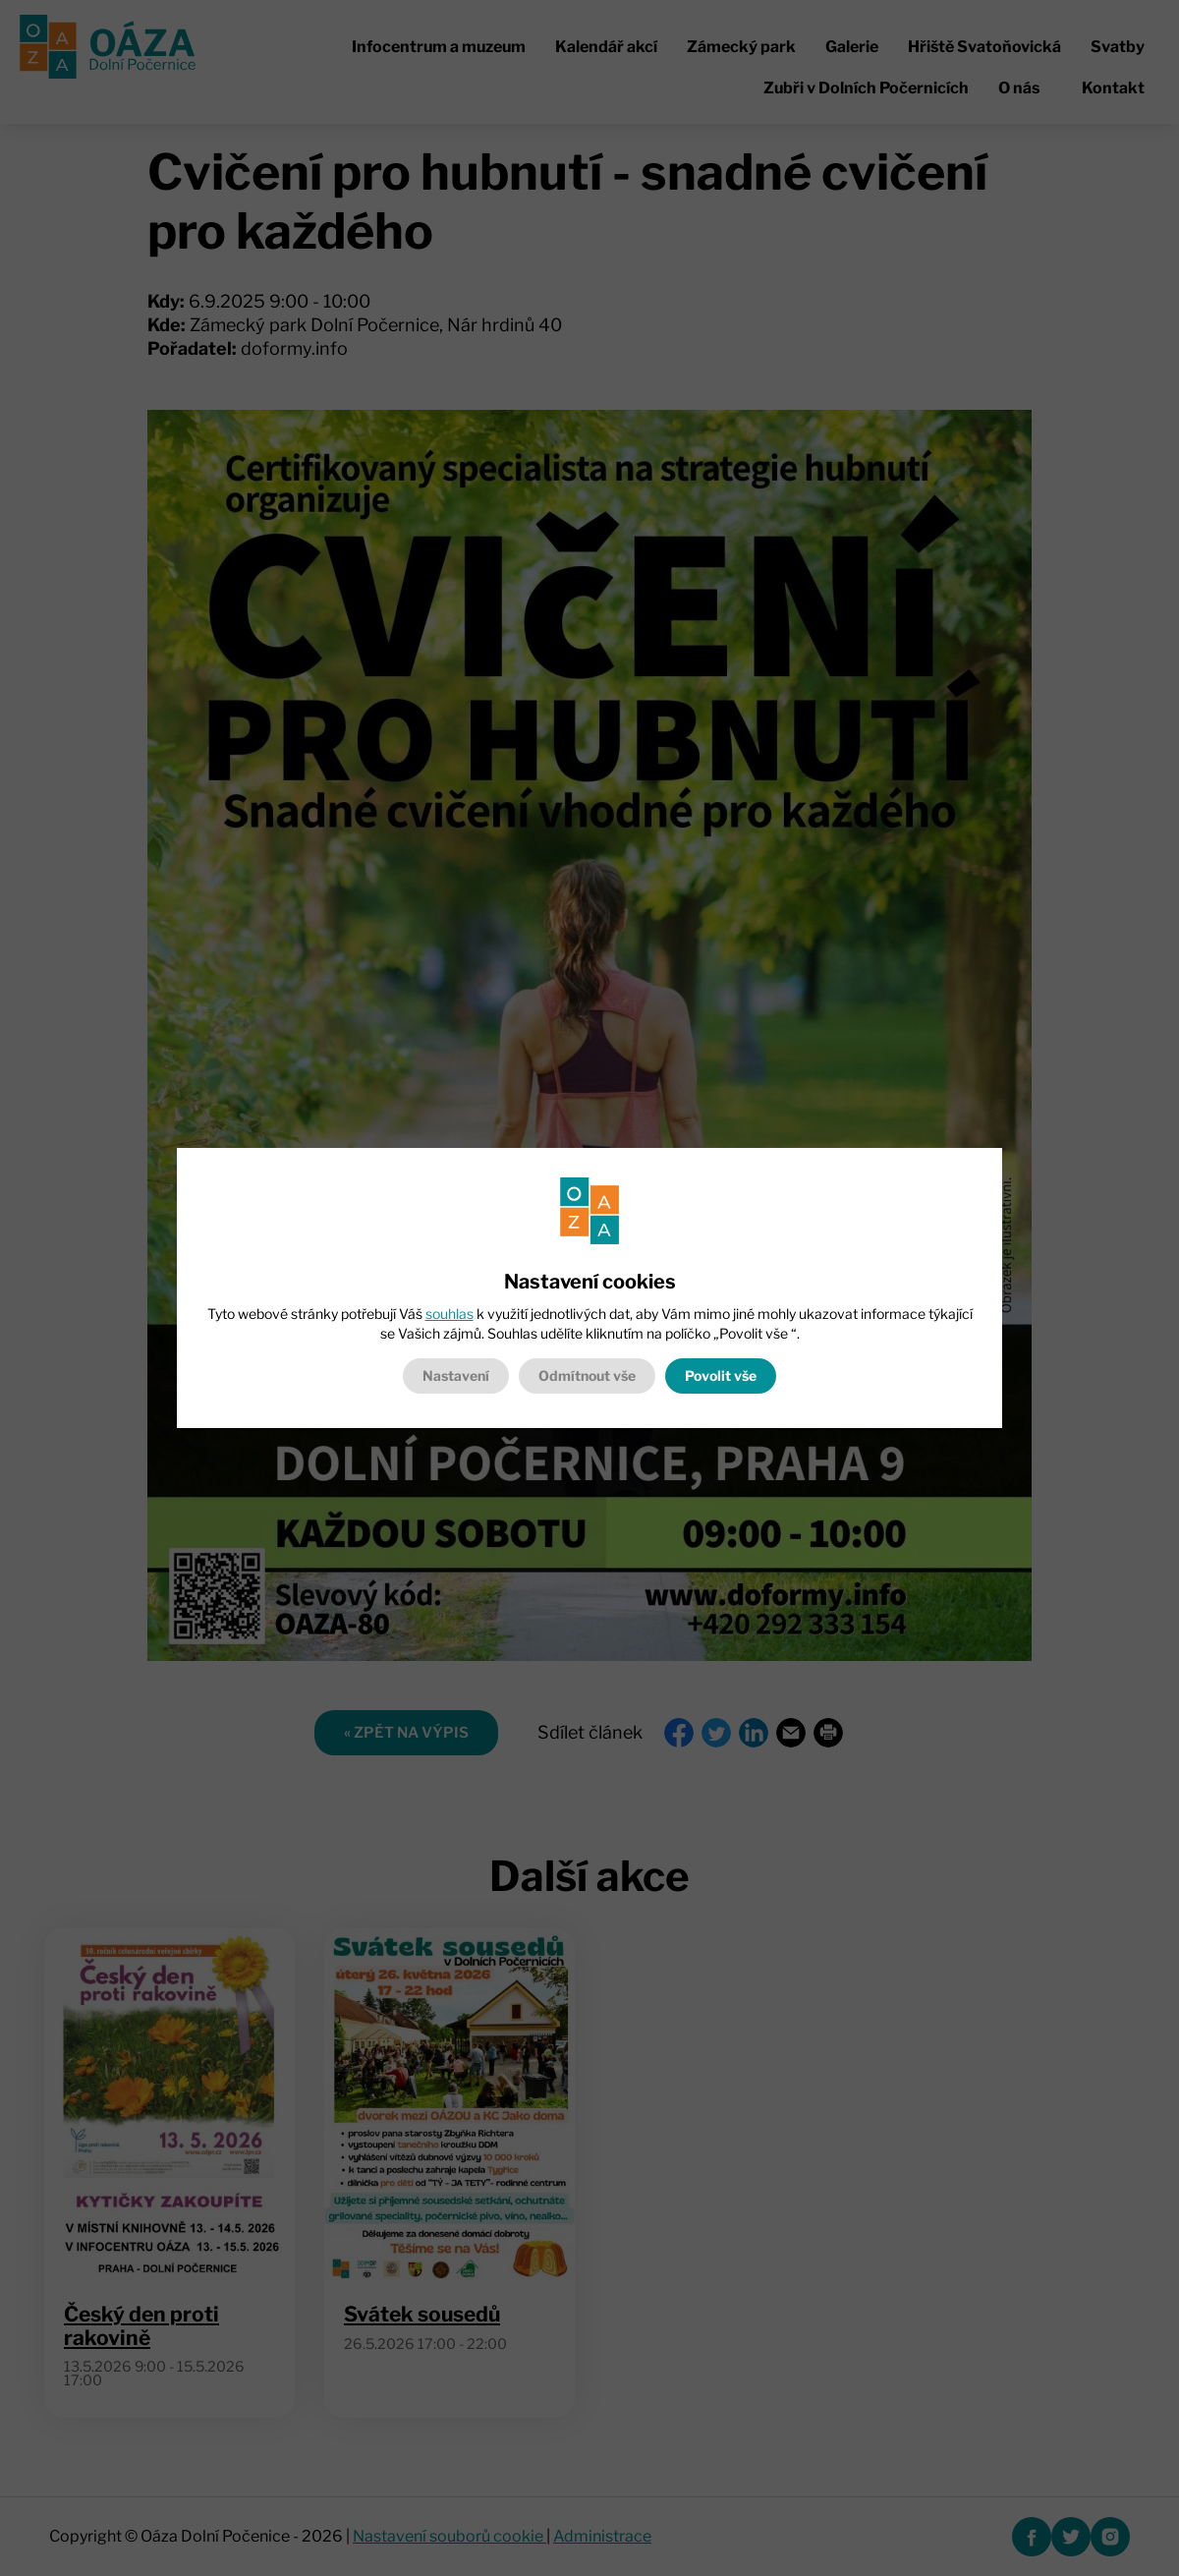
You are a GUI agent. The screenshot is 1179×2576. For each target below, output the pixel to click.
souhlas (449, 1313)
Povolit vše (721, 1375)
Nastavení (455, 1375)
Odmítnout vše (587, 1375)
